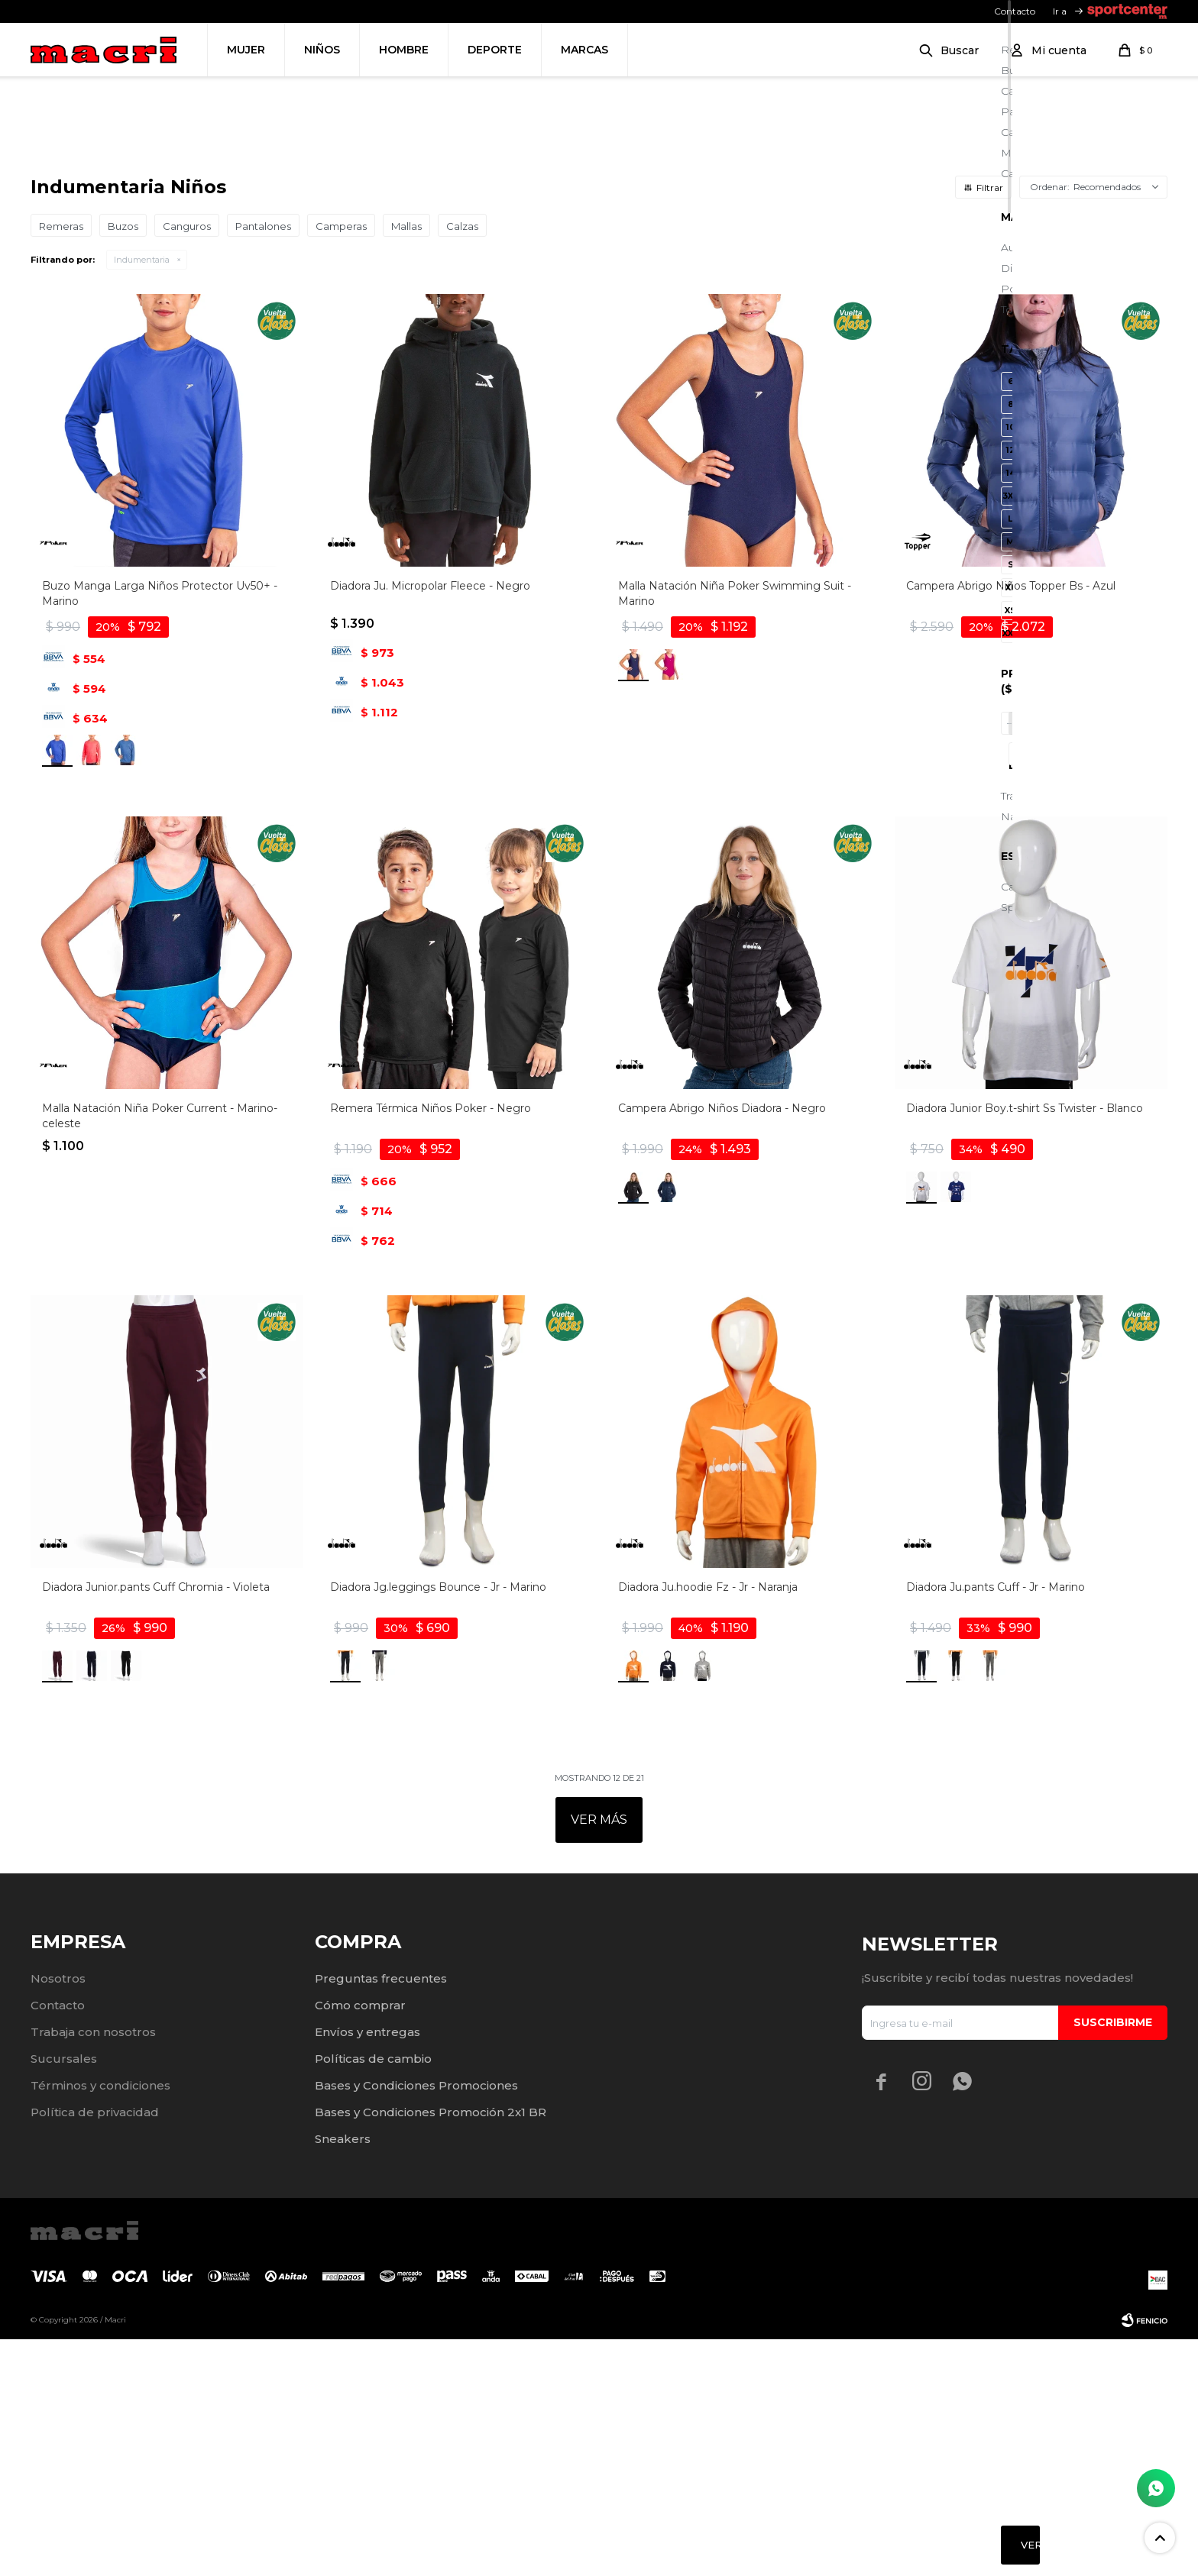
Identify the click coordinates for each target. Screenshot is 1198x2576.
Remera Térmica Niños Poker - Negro (430, 1345)
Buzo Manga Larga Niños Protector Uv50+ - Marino (159, 830)
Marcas (584, 50)
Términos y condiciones (100, 2322)
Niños (322, 50)
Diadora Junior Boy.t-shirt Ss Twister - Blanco (1024, 1345)
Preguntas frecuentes (381, 2215)
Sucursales (64, 2295)
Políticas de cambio (373, 2295)
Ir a (1060, 11)
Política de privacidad (95, 2349)
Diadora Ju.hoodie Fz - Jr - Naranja (708, 1824)
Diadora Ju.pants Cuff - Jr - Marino (995, 1824)
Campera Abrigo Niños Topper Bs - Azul (1010, 822)
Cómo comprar (360, 2242)
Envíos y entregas (367, 2268)
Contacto (1014, 11)
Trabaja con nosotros (93, 2268)
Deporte (495, 50)
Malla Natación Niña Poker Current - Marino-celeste (159, 1352)
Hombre (404, 50)
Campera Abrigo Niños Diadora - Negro (722, 1345)
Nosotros (58, 2215)
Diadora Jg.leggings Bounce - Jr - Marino (438, 1824)
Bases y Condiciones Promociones (416, 2322)
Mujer (246, 50)
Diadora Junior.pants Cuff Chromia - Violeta (156, 1824)
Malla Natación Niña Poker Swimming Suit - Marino (734, 830)
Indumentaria (142, 496)
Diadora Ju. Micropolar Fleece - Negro (430, 822)
